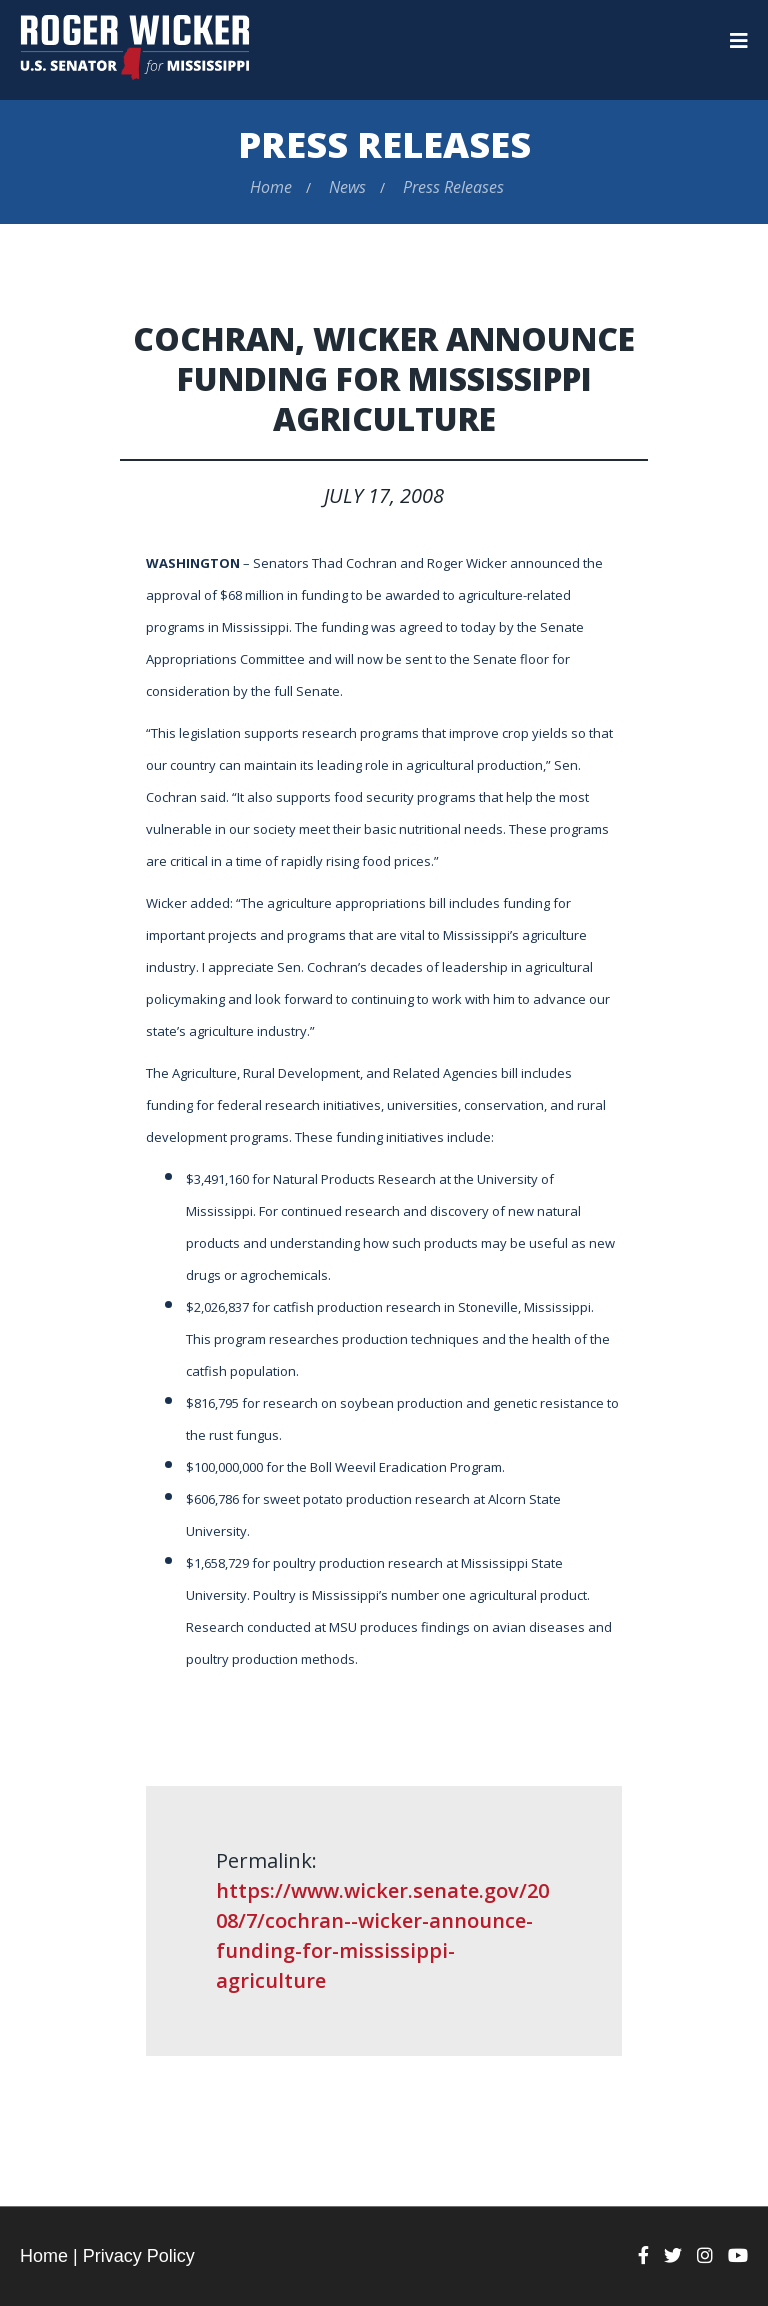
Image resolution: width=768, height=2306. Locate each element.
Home (271, 187)
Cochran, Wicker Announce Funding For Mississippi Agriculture (384, 378)
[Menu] (739, 41)
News (347, 187)
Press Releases (384, 144)
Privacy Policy (139, 2256)
